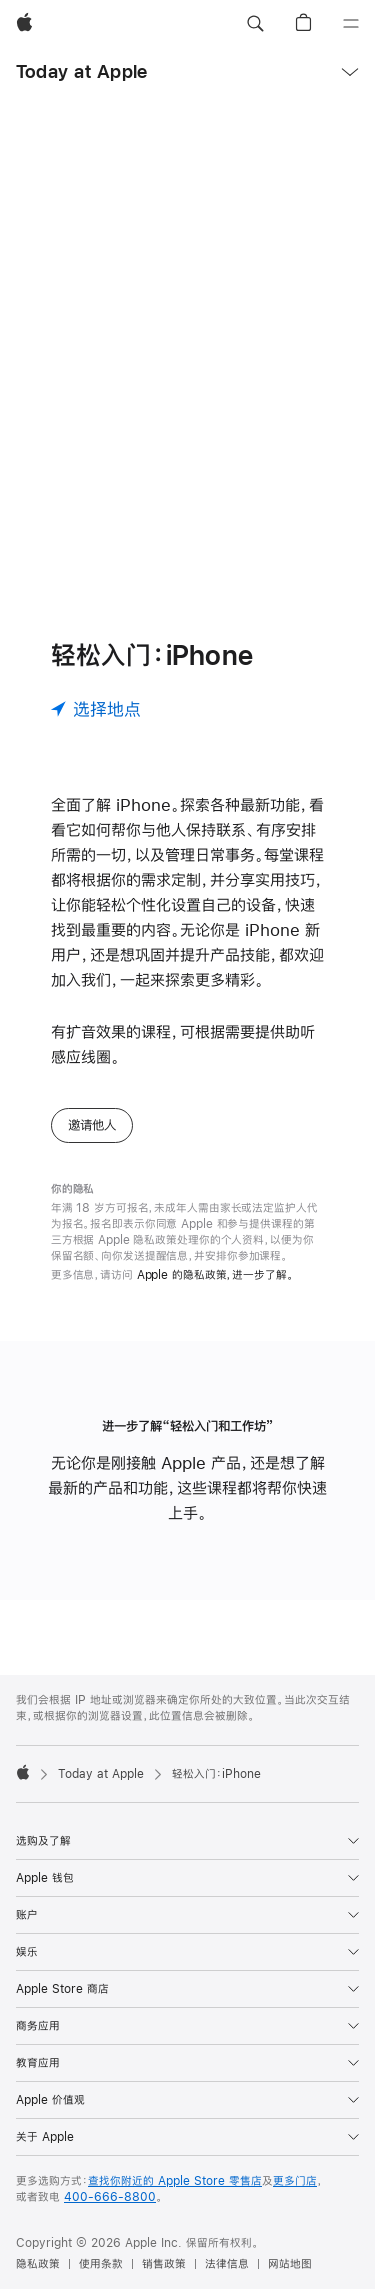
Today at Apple (81, 71)
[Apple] (24, 24)
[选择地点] (96, 709)
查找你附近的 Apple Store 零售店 (175, 2181)
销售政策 (164, 2264)
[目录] (351, 24)
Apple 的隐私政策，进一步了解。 (215, 1275)
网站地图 (290, 2264)
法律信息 (227, 2264)
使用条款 (101, 2264)
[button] (255, 24)
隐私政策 (38, 2264)
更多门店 (295, 2181)
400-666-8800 (110, 2197)
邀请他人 (92, 1125)
